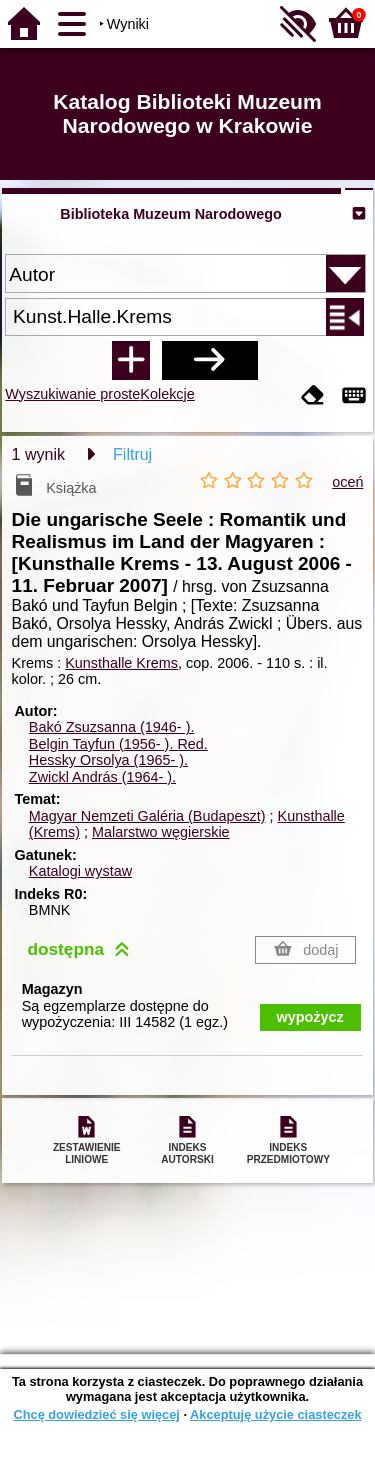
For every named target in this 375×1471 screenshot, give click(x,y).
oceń (347, 482)
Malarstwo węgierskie (161, 832)
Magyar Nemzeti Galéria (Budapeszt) (147, 816)
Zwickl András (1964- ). (102, 777)
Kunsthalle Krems (121, 663)
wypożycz (310, 1017)
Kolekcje (167, 394)
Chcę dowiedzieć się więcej (96, 1414)
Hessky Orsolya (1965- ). (108, 760)
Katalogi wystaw (80, 871)
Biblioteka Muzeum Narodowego (170, 214)
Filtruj (132, 454)
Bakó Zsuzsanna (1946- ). (112, 727)
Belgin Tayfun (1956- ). (118, 744)
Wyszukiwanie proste (72, 394)
